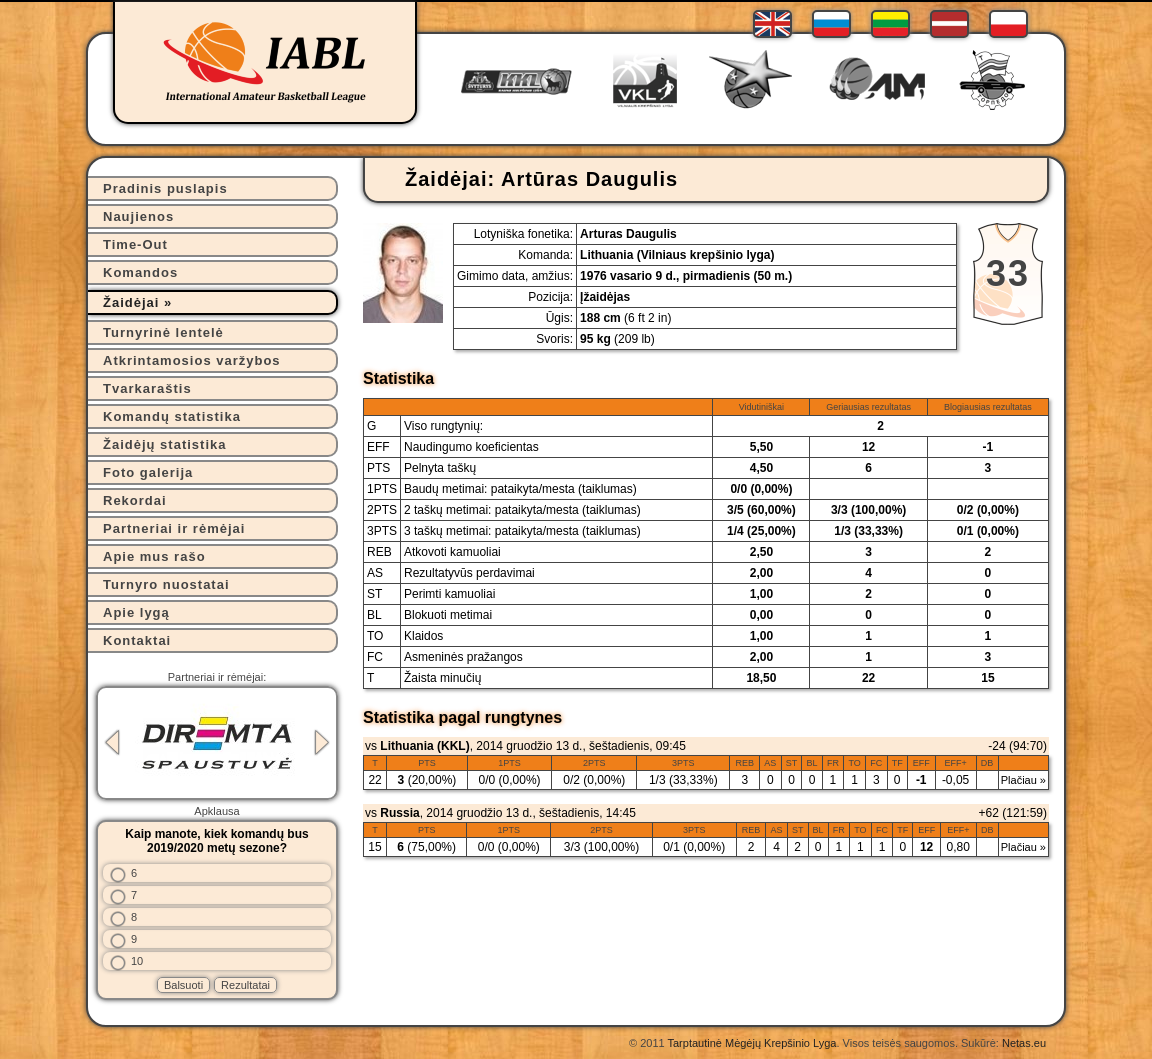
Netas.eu (1024, 1043)
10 (137, 961)
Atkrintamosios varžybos (192, 360)
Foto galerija (148, 472)
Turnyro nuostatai (166, 584)
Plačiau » (1023, 780)
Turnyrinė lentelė (163, 332)
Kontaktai (137, 640)
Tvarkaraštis (147, 388)
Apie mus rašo (154, 556)
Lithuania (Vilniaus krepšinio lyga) (677, 255)
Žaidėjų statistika (164, 444)
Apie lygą (136, 612)
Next (322, 742)
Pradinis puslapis (165, 188)
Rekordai (135, 500)
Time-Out (135, 244)
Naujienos (138, 216)
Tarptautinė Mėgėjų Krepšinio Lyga (751, 1043)
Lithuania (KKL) (424, 746)
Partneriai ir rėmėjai (174, 528)
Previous (112, 742)
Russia (399, 813)
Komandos (140, 272)
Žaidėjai (131, 302)
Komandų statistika (172, 416)
